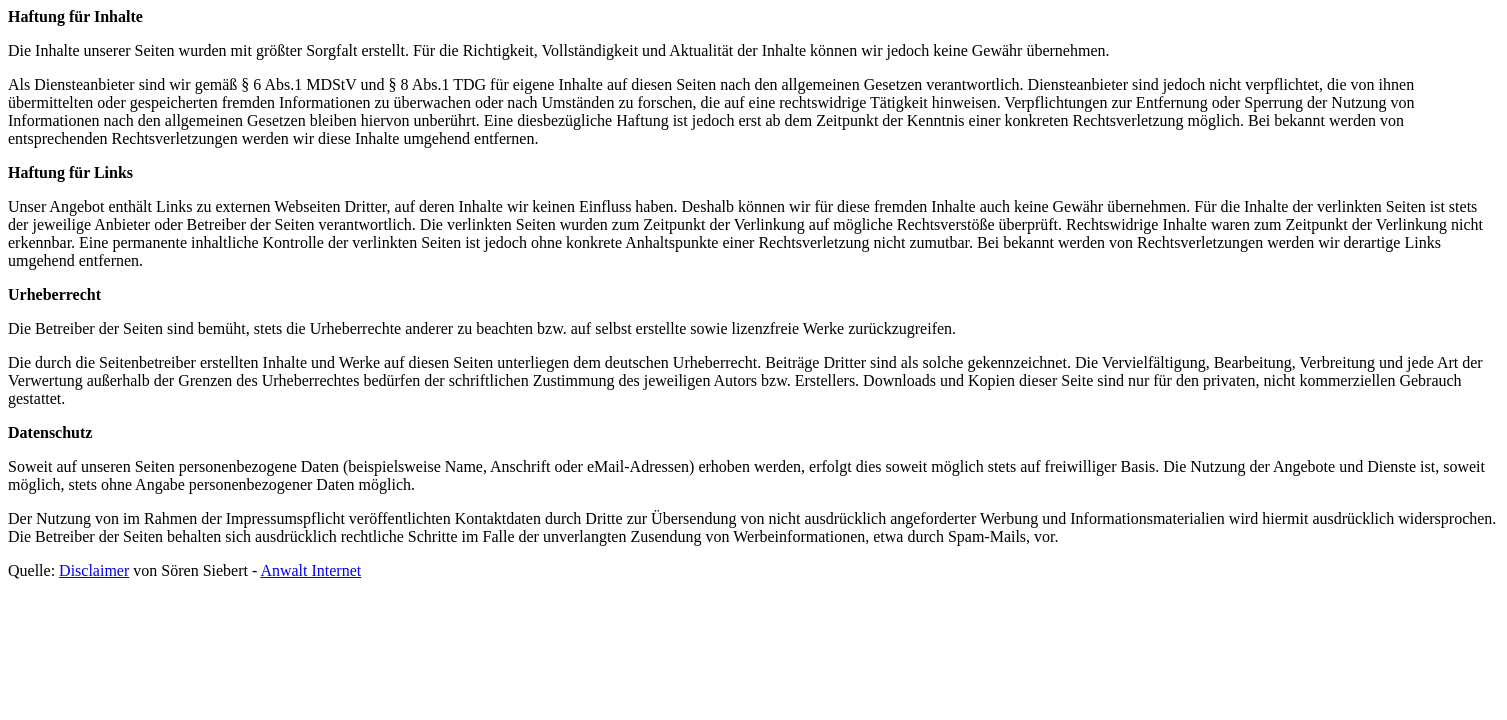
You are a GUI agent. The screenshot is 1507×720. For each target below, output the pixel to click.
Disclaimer (94, 570)
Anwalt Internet (310, 570)
